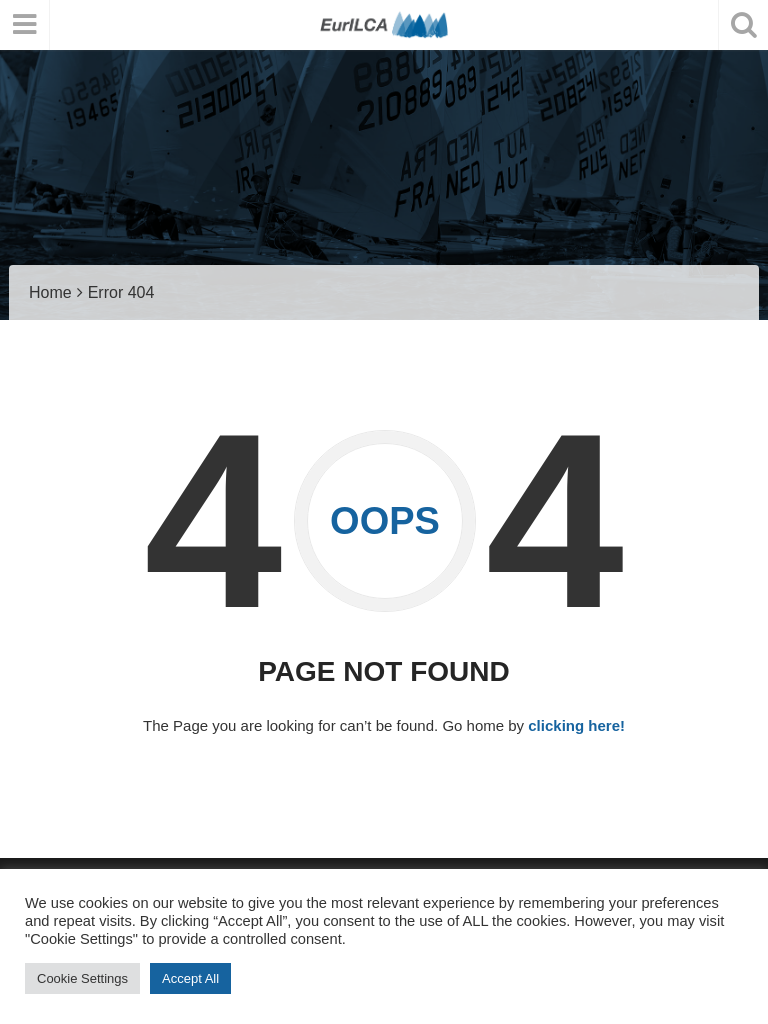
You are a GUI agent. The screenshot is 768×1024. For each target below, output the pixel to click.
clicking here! (576, 725)
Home (50, 292)
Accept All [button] (190, 978)
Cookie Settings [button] (82, 978)
